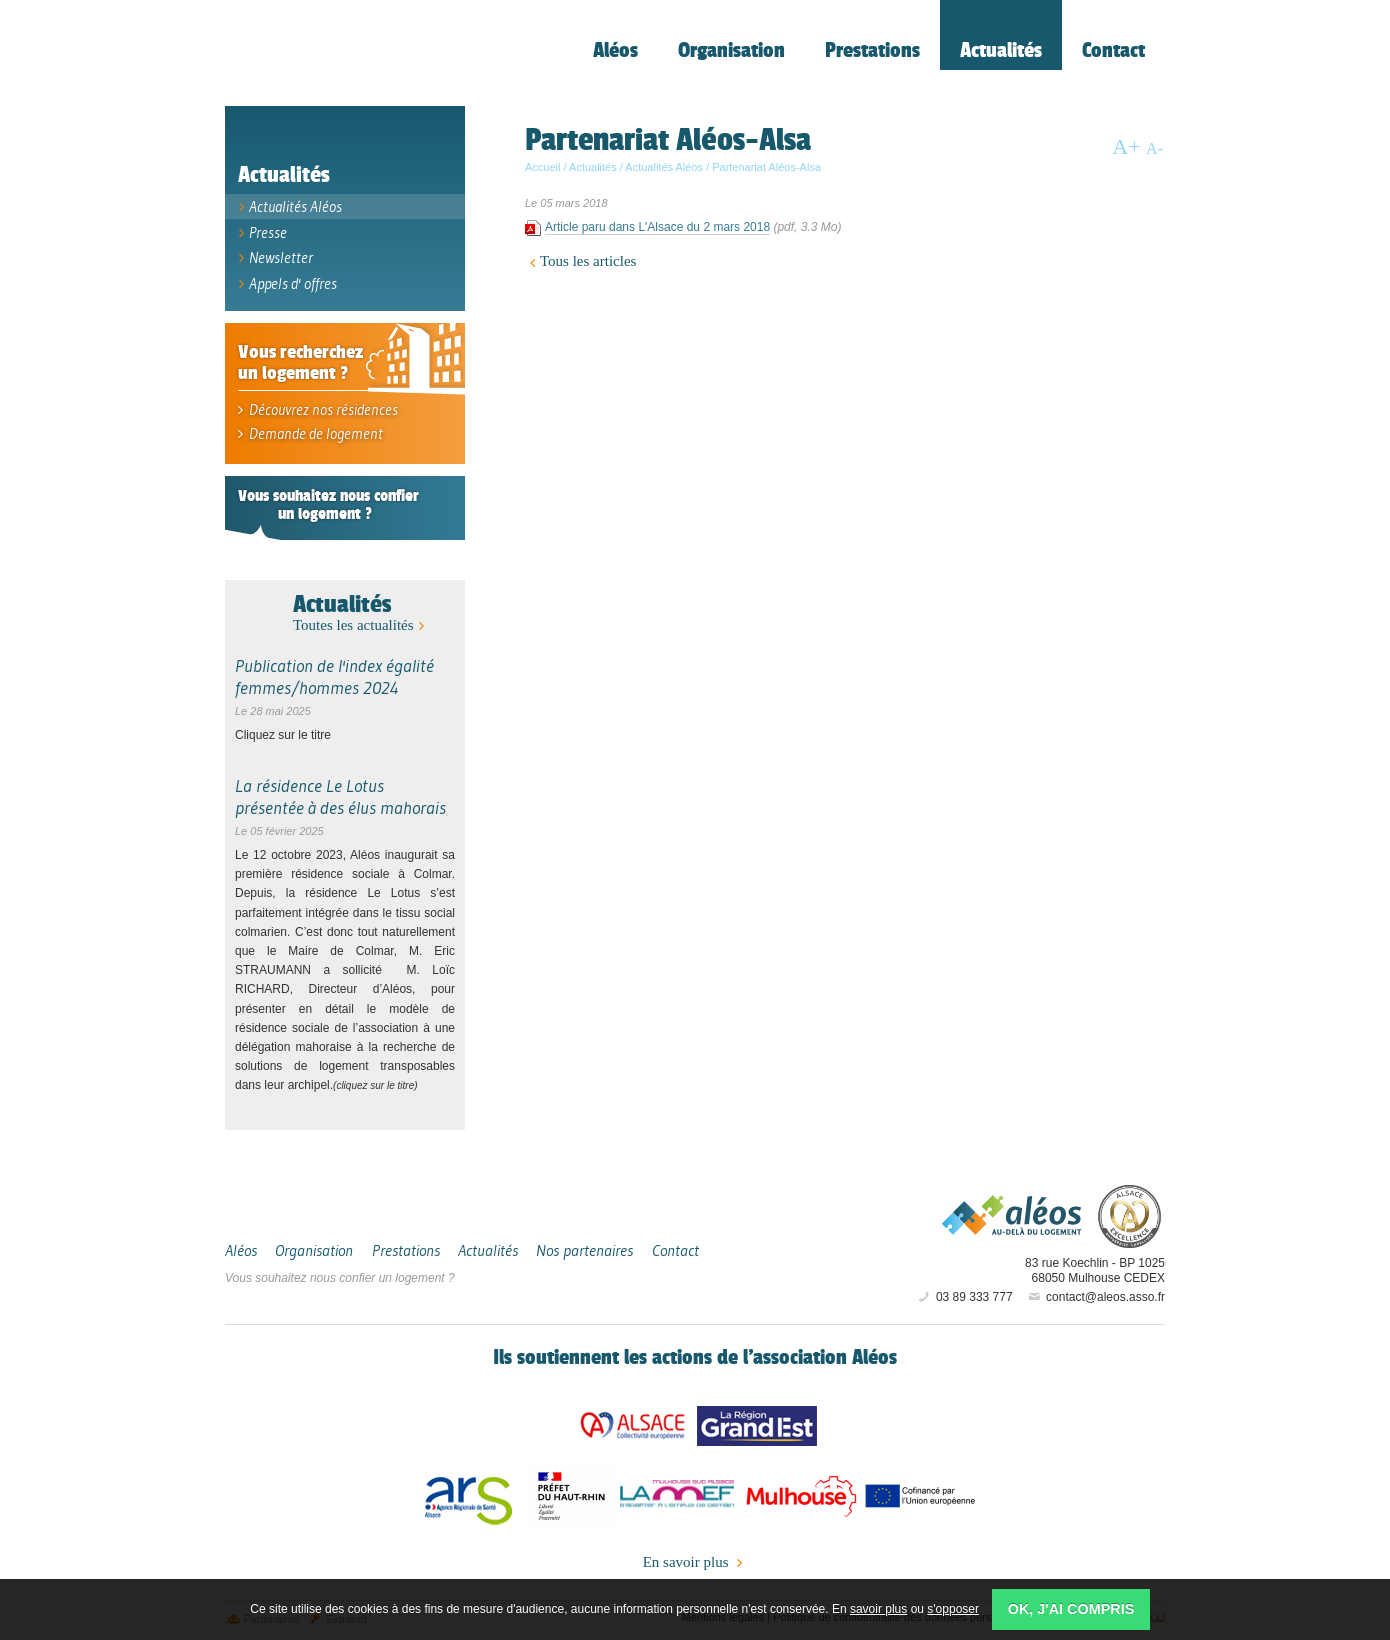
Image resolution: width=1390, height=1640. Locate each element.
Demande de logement (308, 435)
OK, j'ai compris (1071, 1609)
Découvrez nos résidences (317, 411)
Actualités (342, 605)
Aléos (1012, 1217)
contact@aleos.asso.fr (1095, 1299)
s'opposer (953, 1609)
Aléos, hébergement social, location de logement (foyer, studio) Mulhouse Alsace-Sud (365, 56)
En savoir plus (695, 1564)
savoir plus (878, 1609)
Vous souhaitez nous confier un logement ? (340, 1279)
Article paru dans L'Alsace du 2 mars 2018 (657, 231)
